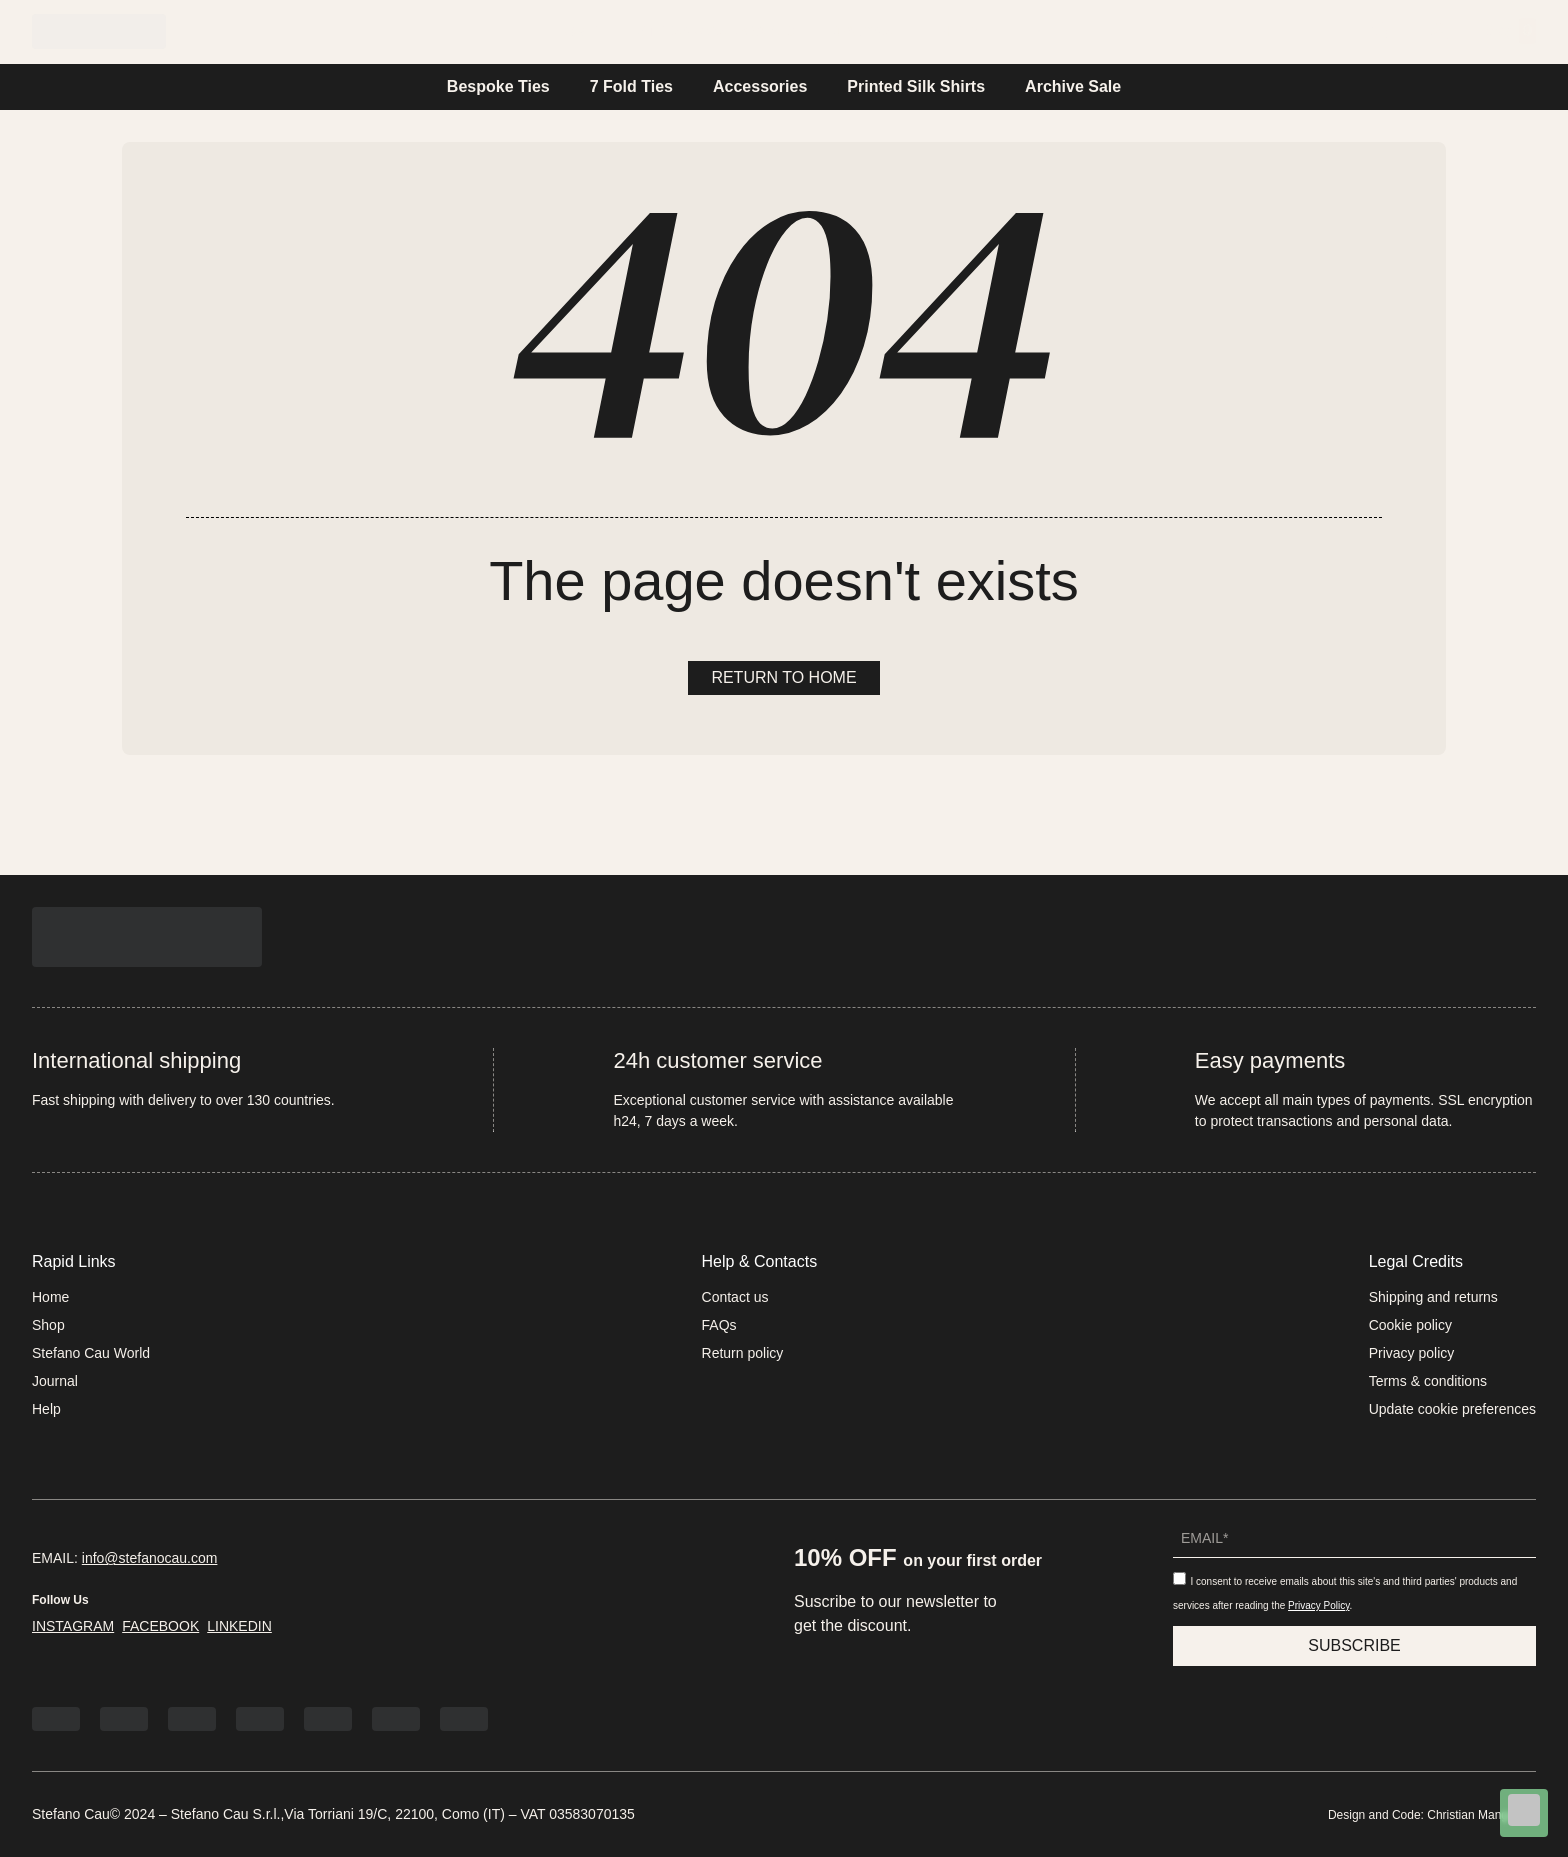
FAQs (719, 1325)
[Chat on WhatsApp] (1524, 1813)
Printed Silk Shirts (916, 86)
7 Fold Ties (631, 86)
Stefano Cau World (715, 31)
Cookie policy (1410, 1325)
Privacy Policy (1319, 1605)
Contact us (735, 1297)
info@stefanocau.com (150, 1558)
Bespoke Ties (498, 86)
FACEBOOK (160, 1626)
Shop (48, 1325)
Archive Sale (1073, 86)
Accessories (760, 86)
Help (960, 31)
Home (576, 31)
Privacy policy (1412, 1353)
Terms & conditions (1428, 1381)
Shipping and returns (1433, 1297)
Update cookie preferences (1452, 1409)
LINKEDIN (239, 1626)
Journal (868, 31)
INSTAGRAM (73, 1626)
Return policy (743, 1353)
